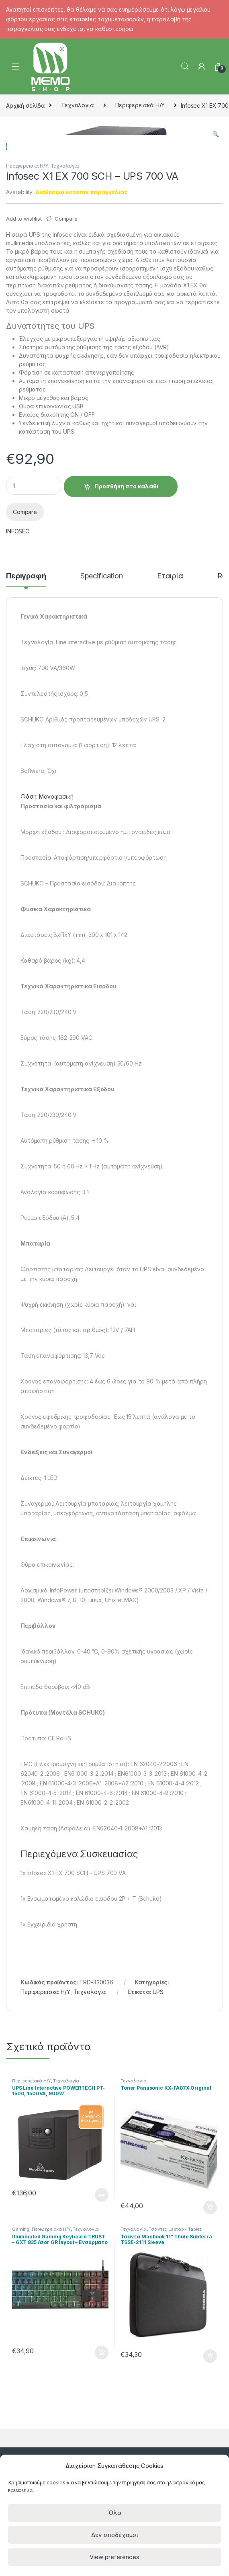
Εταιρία (170, 758)
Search (184, 66)
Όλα (114, 2513)
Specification (101, 758)
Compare (66, 401)
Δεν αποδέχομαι (114, 2535)
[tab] (26, 761)
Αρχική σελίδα (25, 105)
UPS (158, 2173)
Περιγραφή (26, 758)
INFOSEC (17, 713)
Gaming (20, 2411)
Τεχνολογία (77, 105)
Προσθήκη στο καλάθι (126, 668)
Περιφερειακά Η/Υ (140, 105)
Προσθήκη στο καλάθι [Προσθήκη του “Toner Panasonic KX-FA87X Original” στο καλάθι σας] (210, 2390)
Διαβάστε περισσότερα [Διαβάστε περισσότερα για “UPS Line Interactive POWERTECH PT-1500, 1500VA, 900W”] (101, 2377)
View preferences (114, 2557)
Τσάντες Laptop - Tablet (175, 2411)
